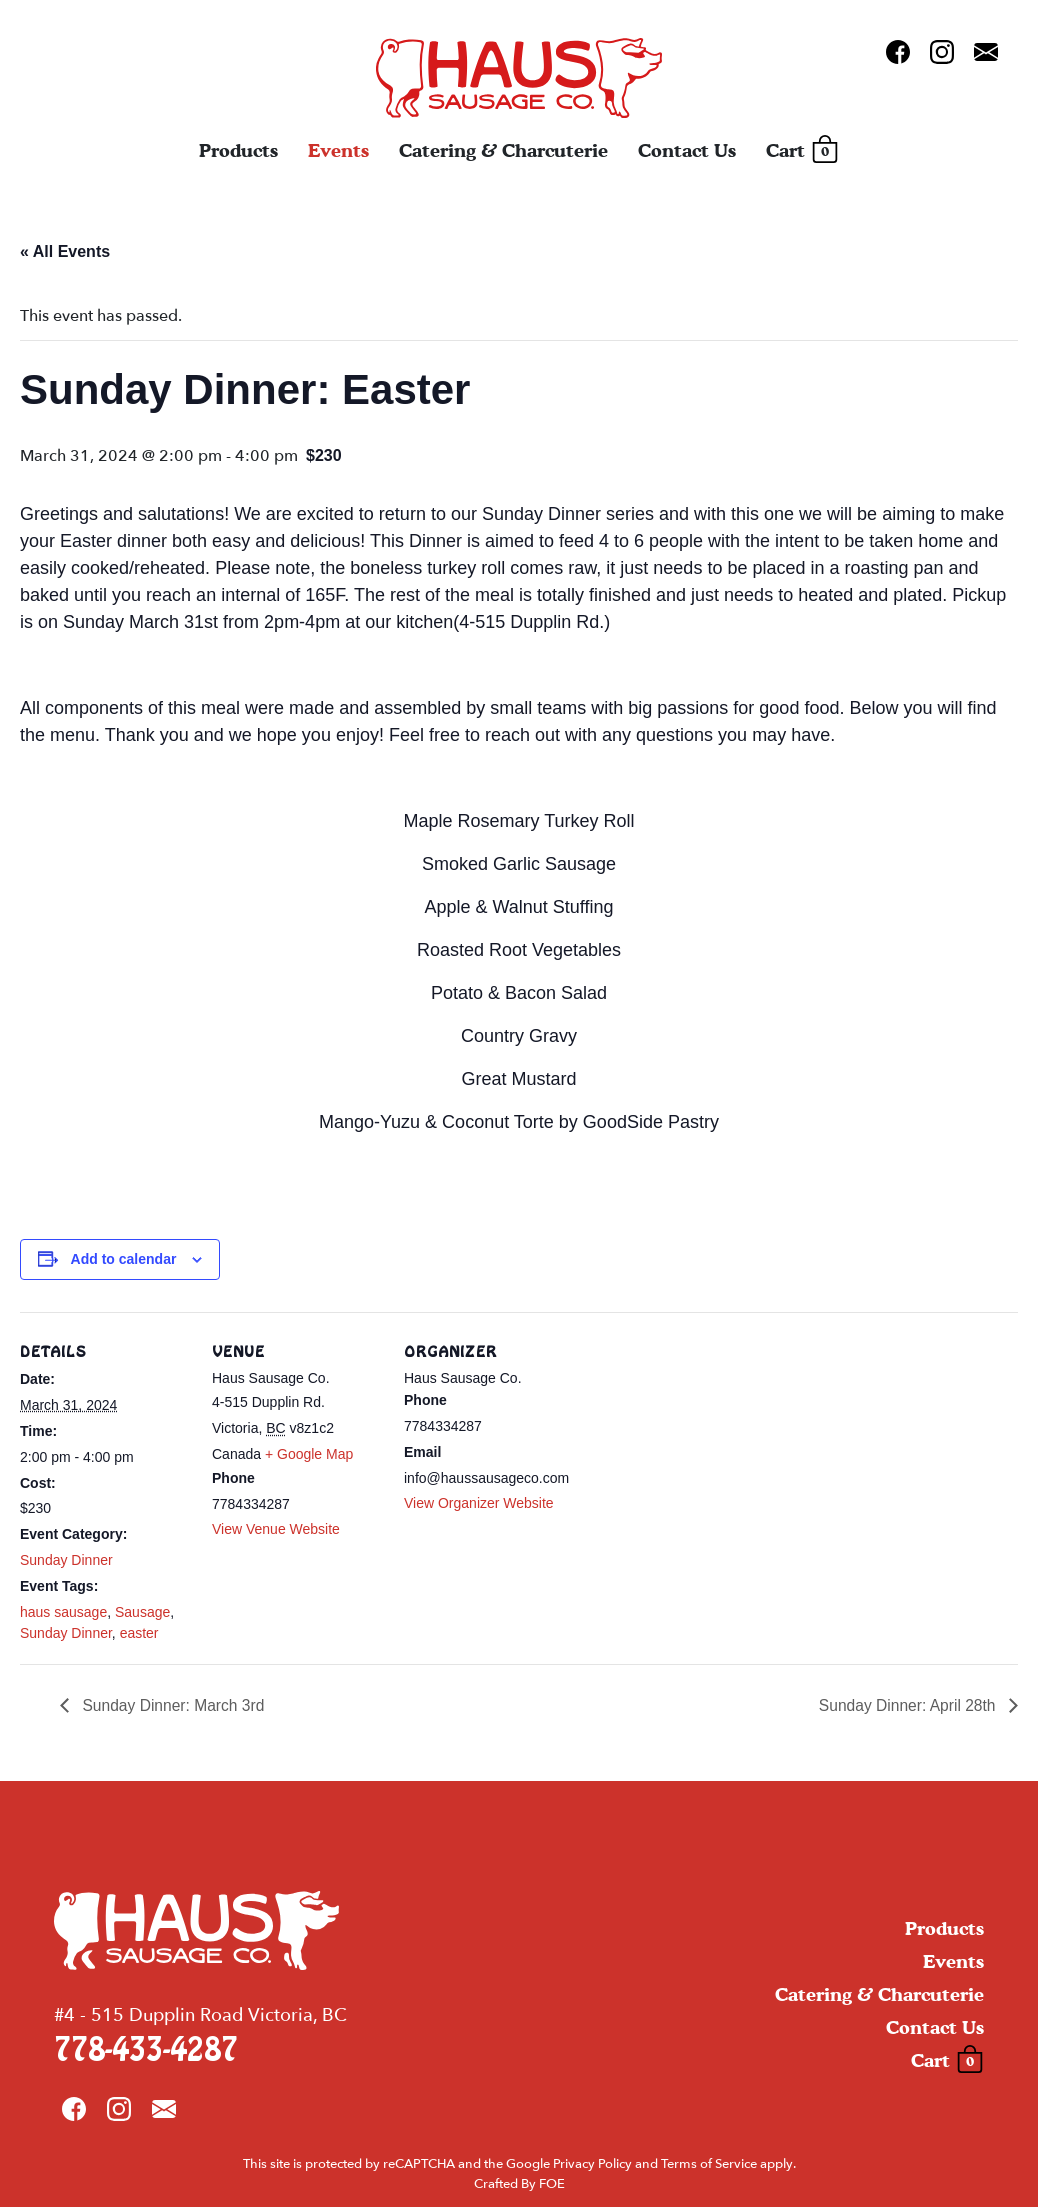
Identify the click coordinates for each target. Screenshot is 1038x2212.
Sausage (142, 1612)
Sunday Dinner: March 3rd (174, 1704)
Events (338, 152)
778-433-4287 (146, 2054)
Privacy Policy (592, 2169)
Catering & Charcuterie (503, 152)
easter (139, 1633)
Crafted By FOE (519, 2188)
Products (238, 152)
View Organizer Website (479, 1503)
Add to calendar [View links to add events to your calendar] (124, 1259)
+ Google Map (309, 1454)
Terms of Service (709, 2169)
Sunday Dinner (66, 1560)
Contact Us (687, 152)
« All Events (65, 251)
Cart (802, 153)
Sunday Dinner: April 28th (906, 1704)
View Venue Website (276, 1529)
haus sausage (63, 1612)
